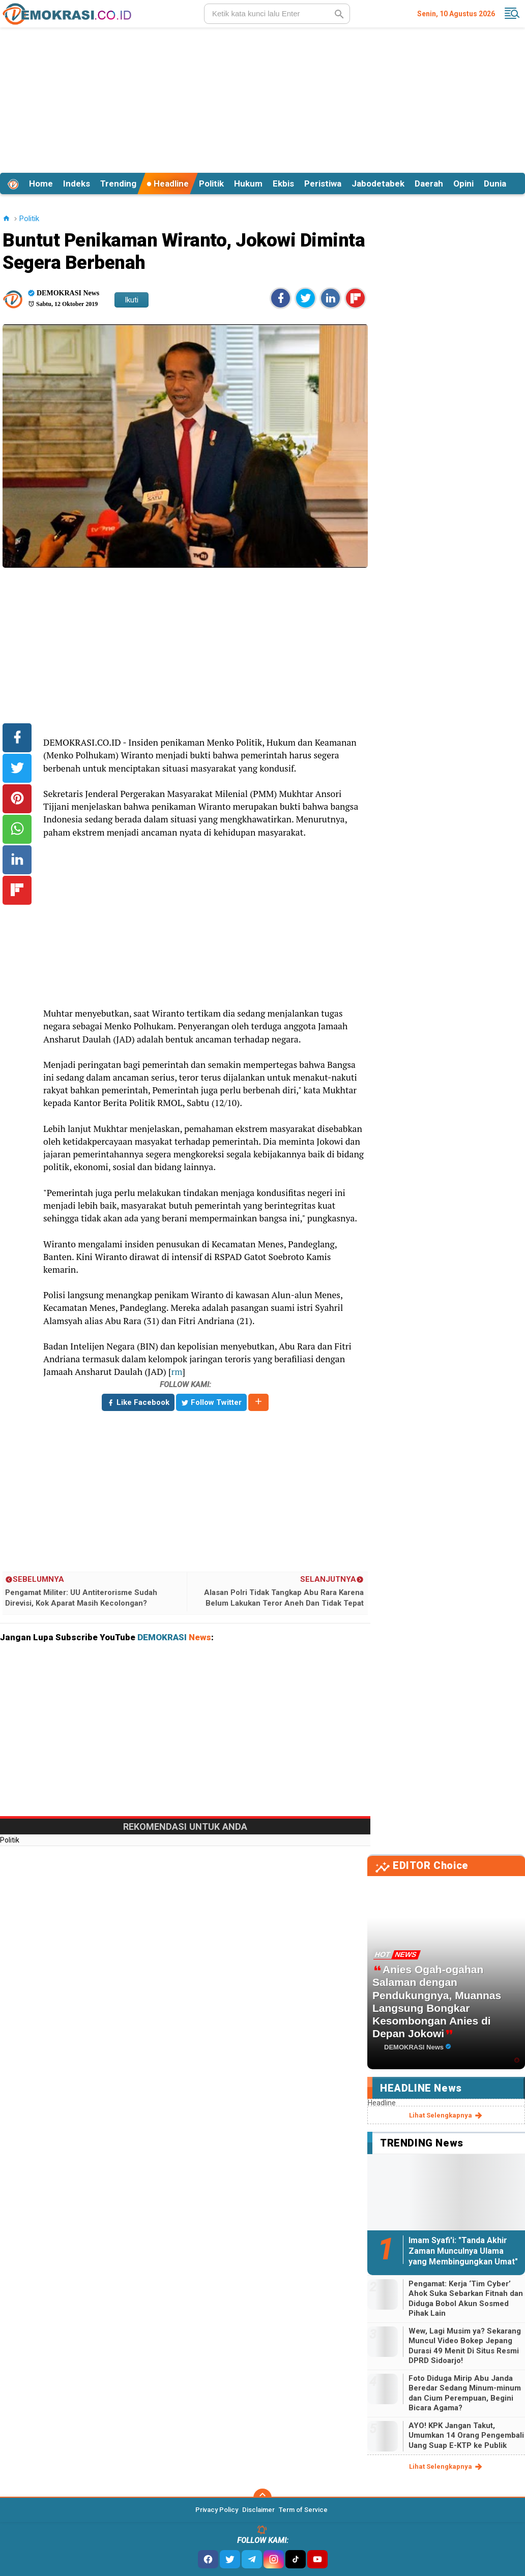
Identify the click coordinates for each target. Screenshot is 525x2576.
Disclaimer (258, 2509)
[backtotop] (262, 2498)
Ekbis (283, 183)
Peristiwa (322, 183)
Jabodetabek (378, 183)
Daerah (429, 183)
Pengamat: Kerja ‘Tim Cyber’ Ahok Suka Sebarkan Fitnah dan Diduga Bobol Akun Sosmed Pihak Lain (466, 2298)
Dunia (495, 183)
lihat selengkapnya (446, 2115)
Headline (168, 183)
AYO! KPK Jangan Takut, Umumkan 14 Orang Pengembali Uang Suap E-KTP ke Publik (466, 2435)
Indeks (76, 183)
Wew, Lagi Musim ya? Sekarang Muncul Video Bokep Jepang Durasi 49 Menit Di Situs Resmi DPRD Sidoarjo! (465, 2346)
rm (177, 1371)
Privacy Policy (216, 2509)
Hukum (248, 183)
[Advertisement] (262, 98)
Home (41, 183)
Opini (463, 183)
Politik (211, 183)
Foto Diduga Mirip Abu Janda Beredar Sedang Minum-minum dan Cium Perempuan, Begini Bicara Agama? (465, 2393)
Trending (118, 183)
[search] (277, 14)
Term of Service (303, 2509)
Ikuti (131, 299)
